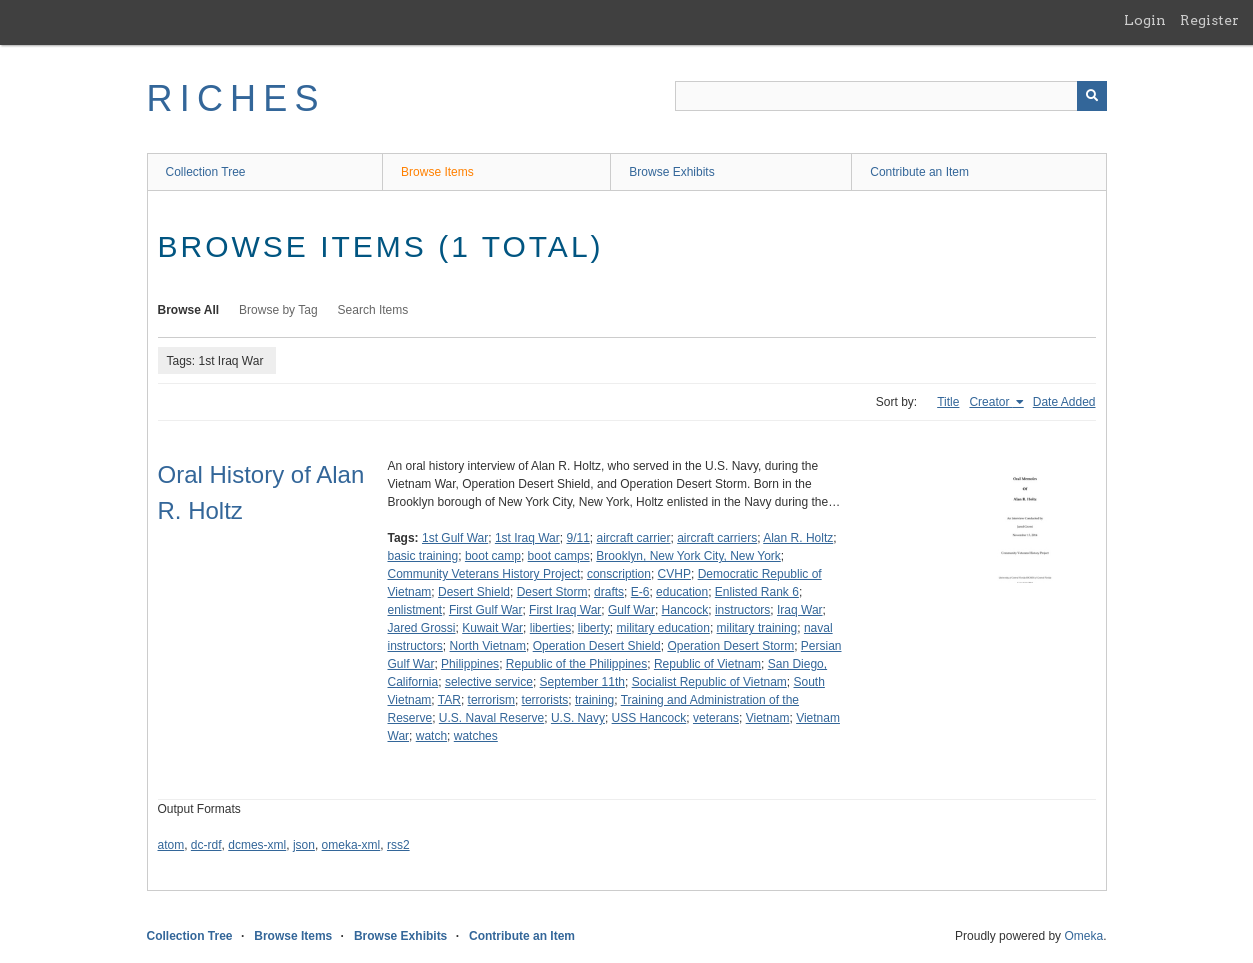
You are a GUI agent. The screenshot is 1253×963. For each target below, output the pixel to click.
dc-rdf (206, 845)
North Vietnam (488, 646)
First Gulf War (486, 610)
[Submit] (1092, 96)
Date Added (1064, 402)
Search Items (373, 310)
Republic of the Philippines (576, 664)
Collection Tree (206, 172)
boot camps (559, 556)
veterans (716, 718)
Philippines (470, 664)
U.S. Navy (578, 718)
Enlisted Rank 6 (757, 592)
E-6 (640, 592)
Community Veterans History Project (484, 574)
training (594, 700)
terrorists (545, 700)
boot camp (493, 556)
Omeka (1083, 936)
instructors (742, 610)
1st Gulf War (455, 538)
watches (476, 736)
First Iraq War (565, 610)
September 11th (582, 682)
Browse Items (437, 172)
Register (1209, 20)
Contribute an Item (919, 172)
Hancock (685, 610)
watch (431, 736)
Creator (990, 402)
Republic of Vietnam (707, 664)
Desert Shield (474, 592)
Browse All (189, 310)
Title (948, 402)
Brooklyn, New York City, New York (688, 556)
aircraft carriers (717, 538)
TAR (449, 700)
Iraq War (800, 610)
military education (663, 628)
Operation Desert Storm (730, 646)
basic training (423, 556)
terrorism (491, 700)
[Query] (891, 96)
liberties (550, 628)
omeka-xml (351, 845)
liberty (594, 628)
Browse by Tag (278, 310)
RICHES (236, 98)
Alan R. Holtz (798, 538)
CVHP (674, 574)
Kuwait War (492, 628)
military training (757, 628)
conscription (619, 574)
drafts (609, 592)
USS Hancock (649, 718)
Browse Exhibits (671, 172)
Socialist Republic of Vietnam (709, 682)
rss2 (398, 845)
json (304, 845)
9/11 (577, 538)
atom (171, 845)
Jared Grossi (422, 628)
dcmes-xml (257, 845)
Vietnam (768, 718)
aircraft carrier (633, 538)
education (682, 592)
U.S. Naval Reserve (491, 718)
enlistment (415, 610)
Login (1145, 20)
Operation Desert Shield (597, 646)
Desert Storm (552, 592)
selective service (489, 682)
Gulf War (631, 610)
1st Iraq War (527, 538)
